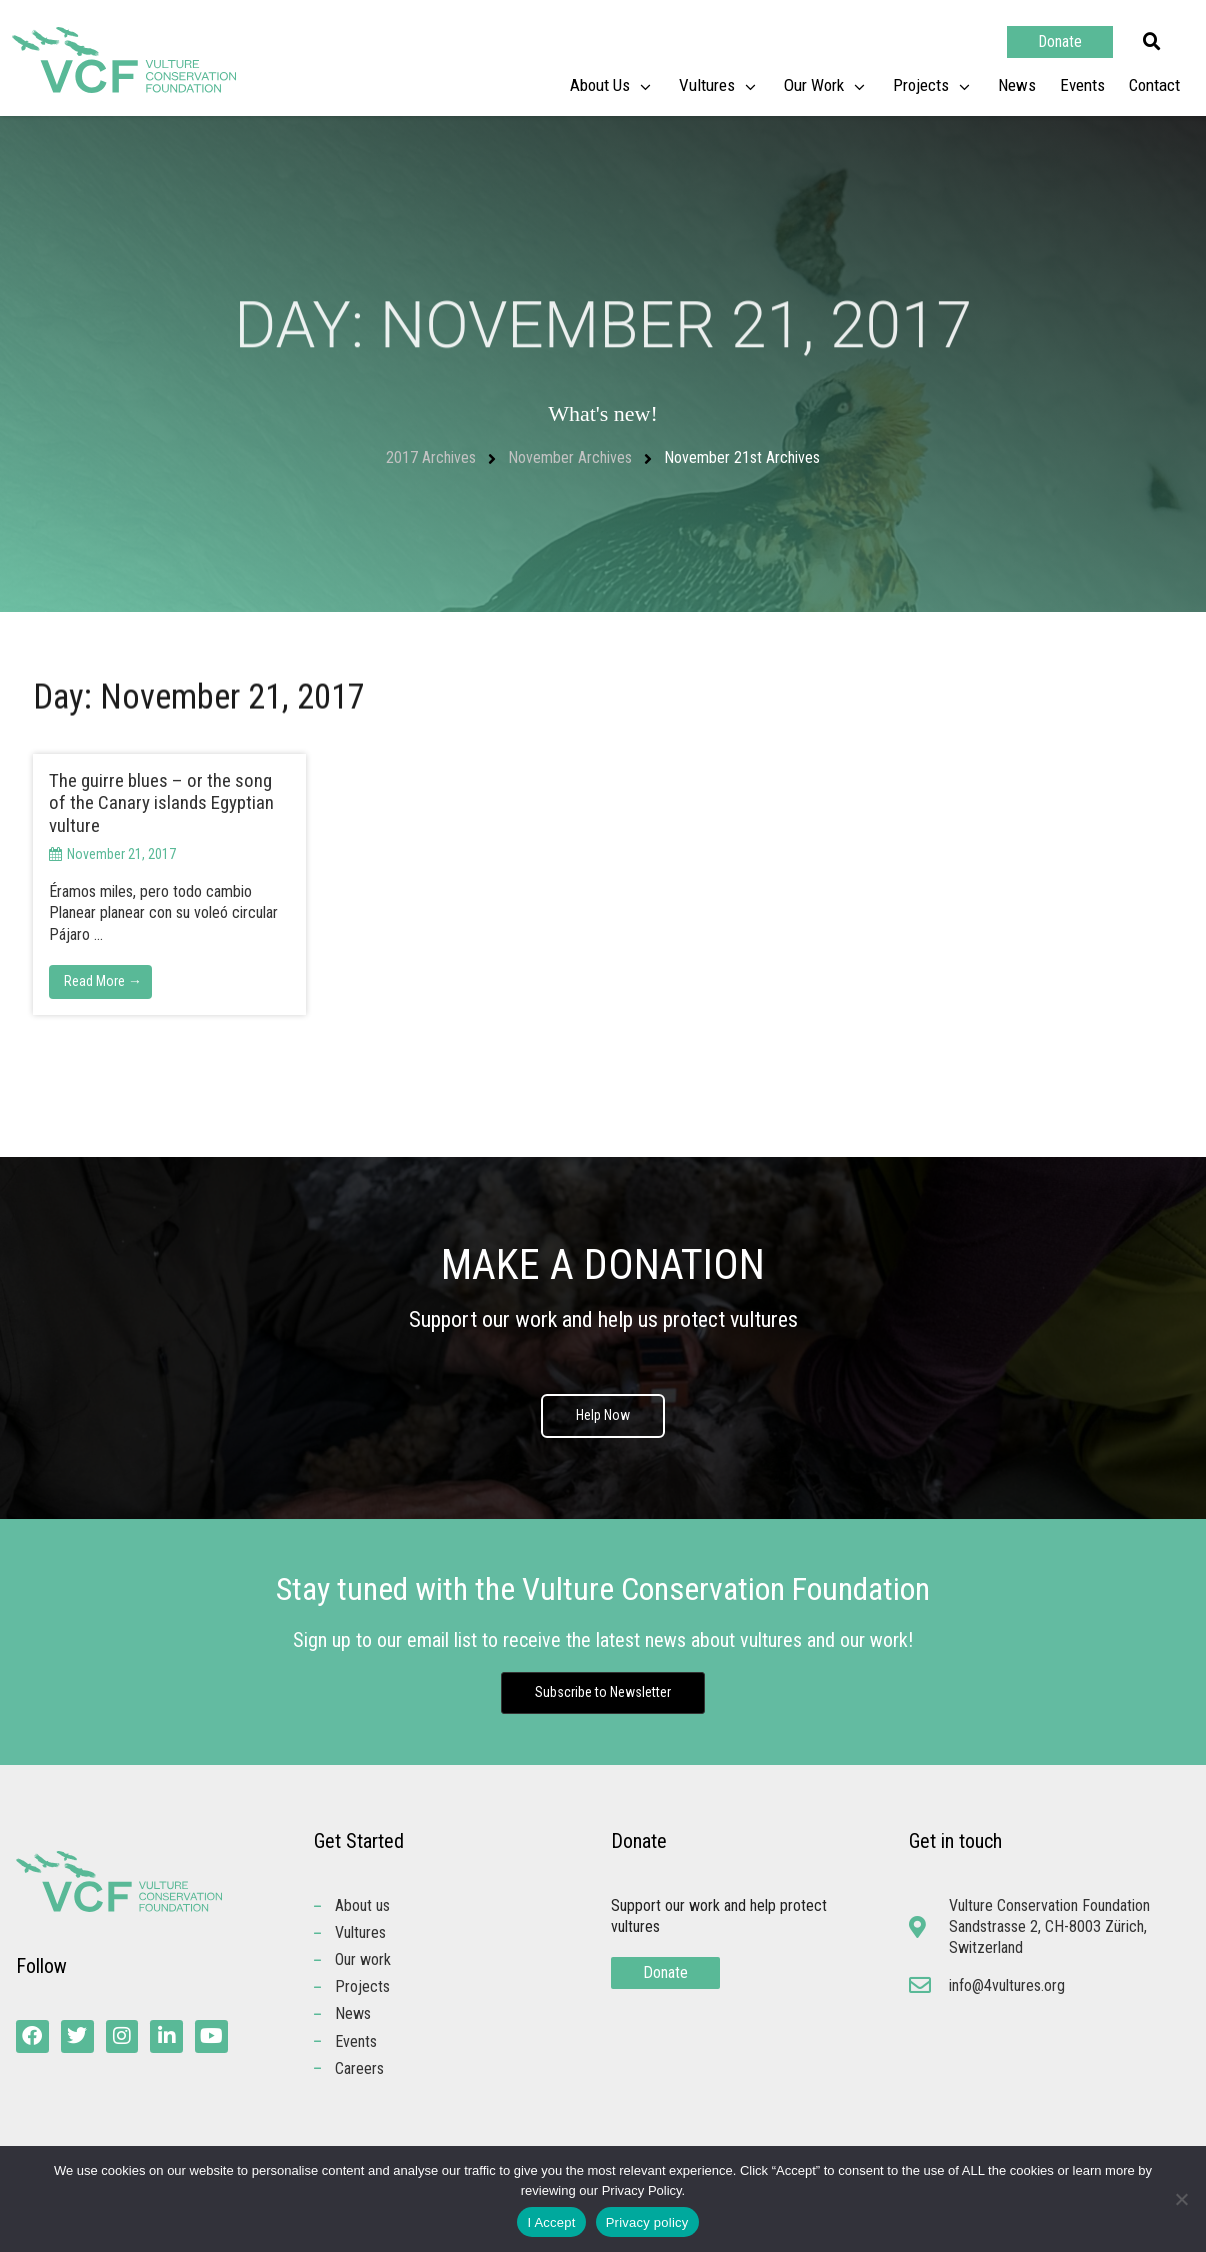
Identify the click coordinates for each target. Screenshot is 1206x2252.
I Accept (551, 2222)
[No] (1181, 2199)
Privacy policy (647, 2222)
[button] (1152, 42)
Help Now (603, 1416)
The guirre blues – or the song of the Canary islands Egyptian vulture (161, 803)
